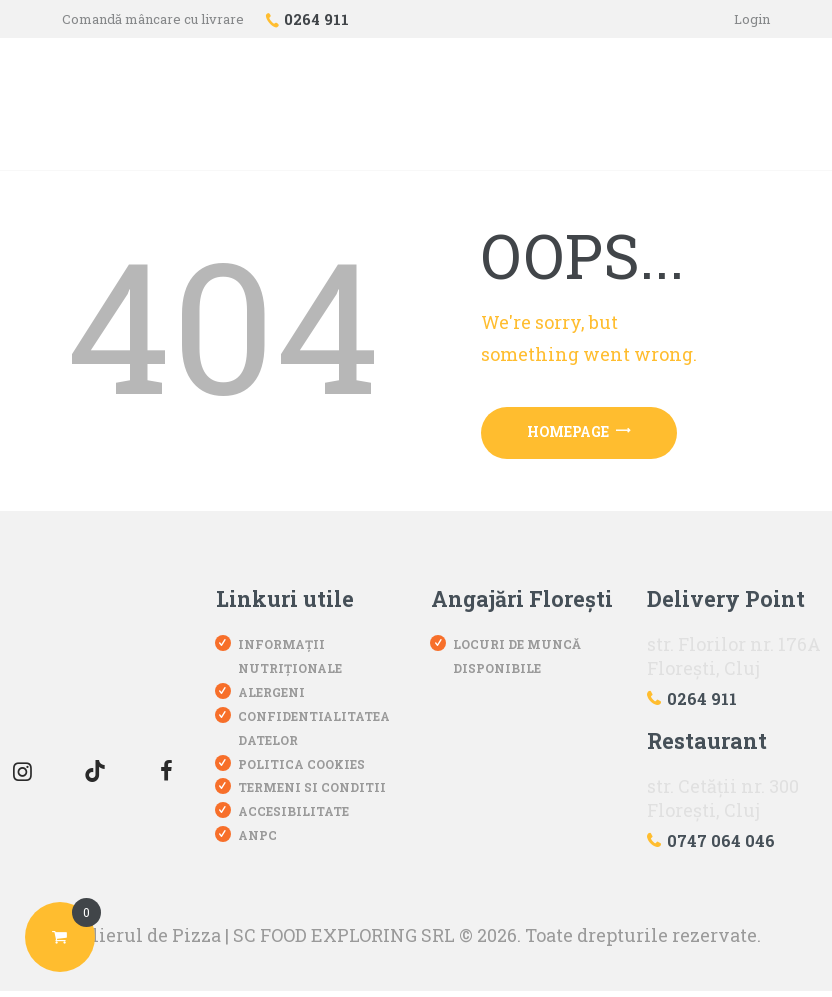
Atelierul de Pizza (141, 940)
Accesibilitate (293, 816)
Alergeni (271, 697)
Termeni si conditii (312, 792)
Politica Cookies (301, 769)
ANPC (257, 840)
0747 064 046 (721, 845)
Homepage (584, 435)
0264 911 (702, 703)
